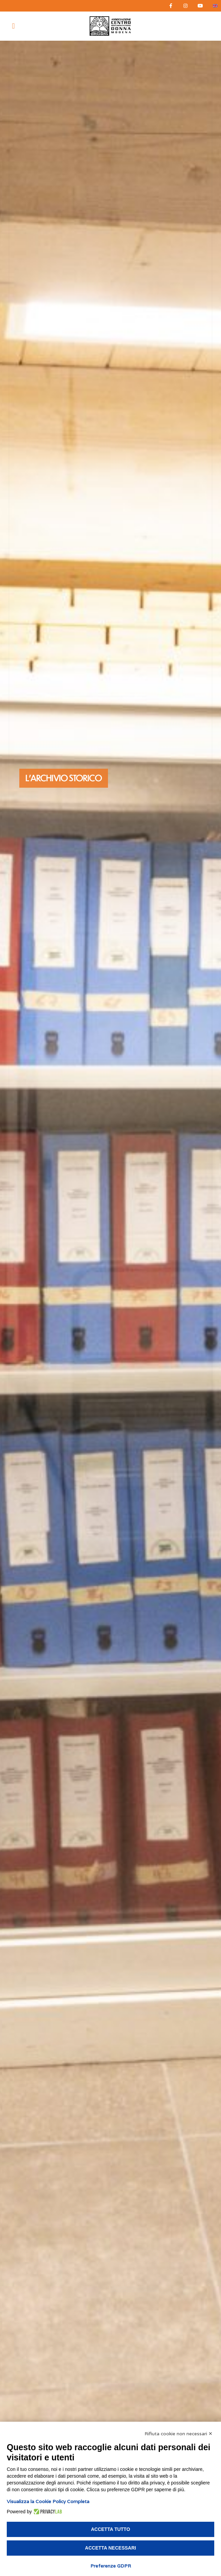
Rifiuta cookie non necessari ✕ (179, 2434)
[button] (13, 26)
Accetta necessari (110, 2548)
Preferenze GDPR (110, 2566)
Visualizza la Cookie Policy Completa (48, 2501)
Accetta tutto (110, 2529)
